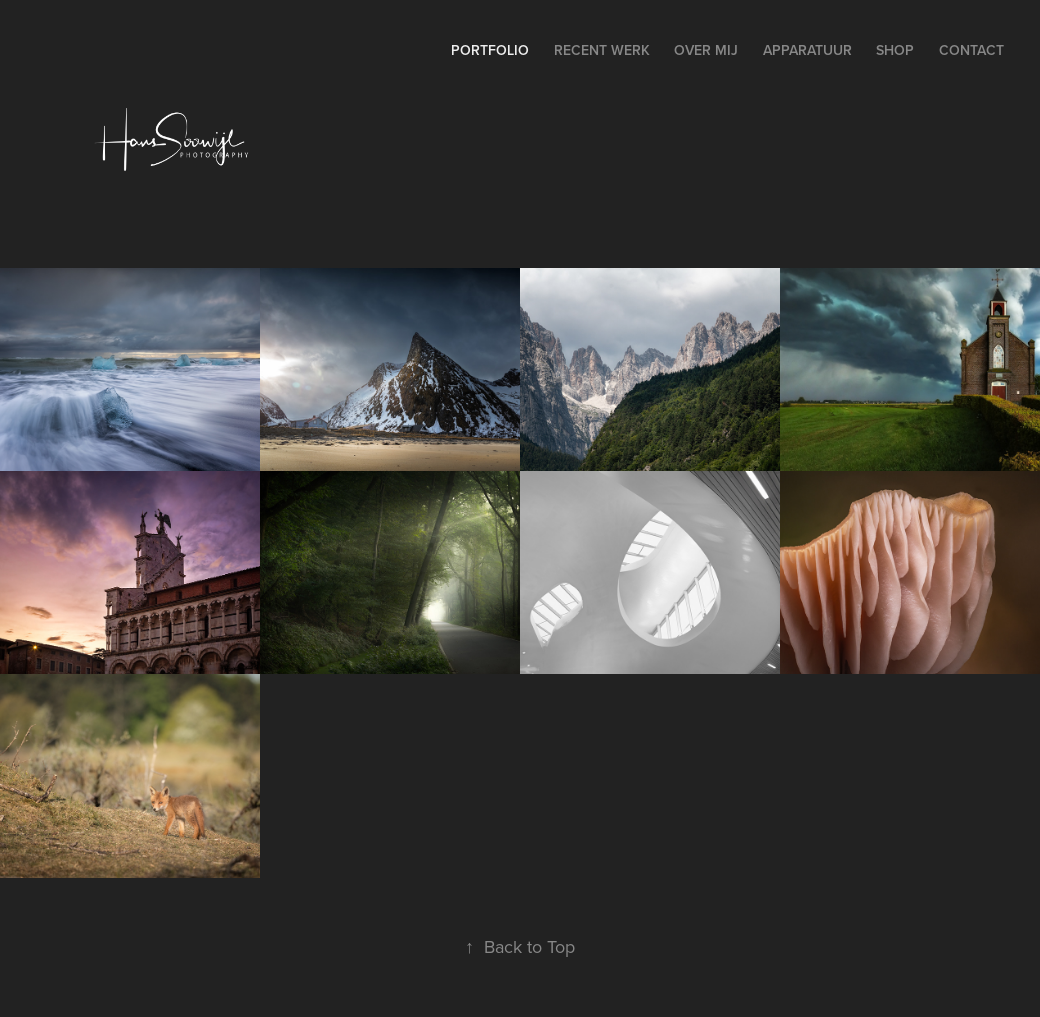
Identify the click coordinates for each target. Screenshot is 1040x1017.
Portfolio (490, 50)
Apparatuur (807, 50)
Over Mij (706, 50)
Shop (895, 50)
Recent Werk (602, 50)
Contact (971, 50)
